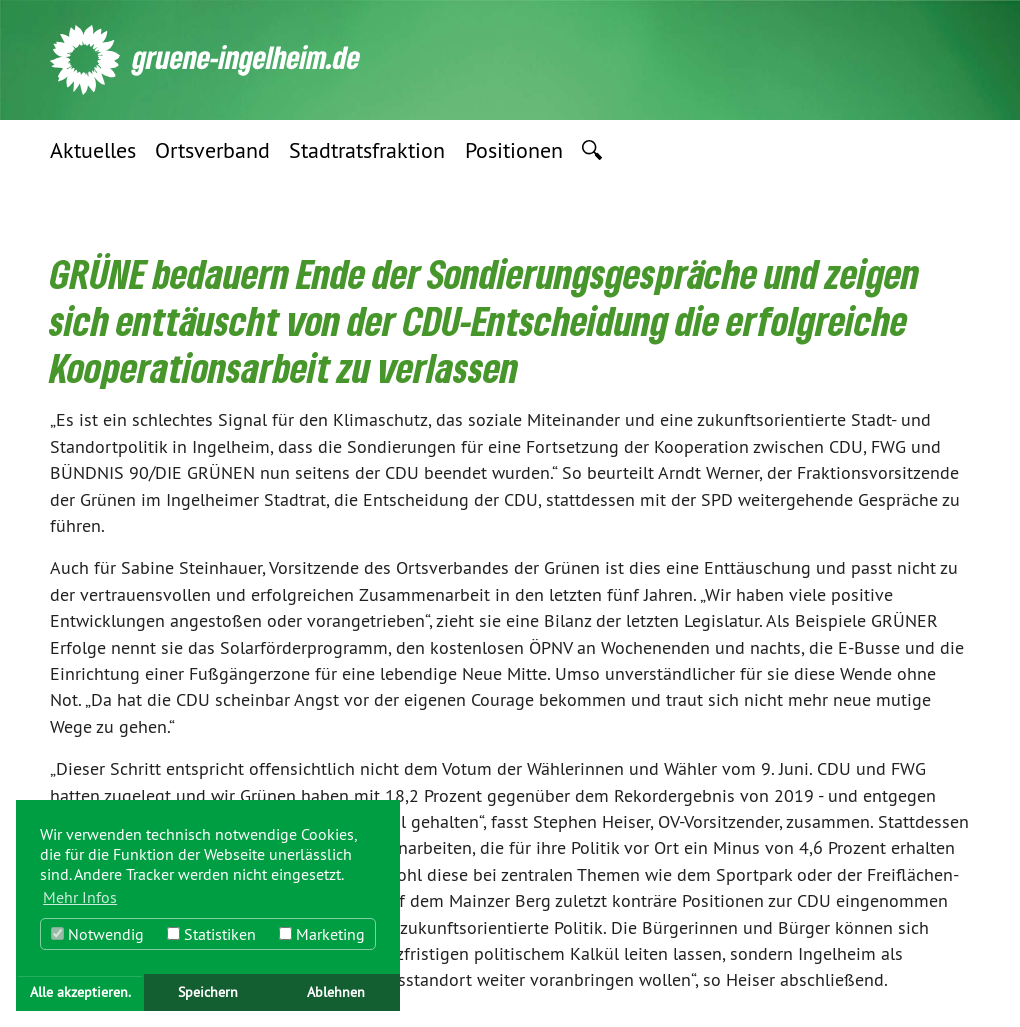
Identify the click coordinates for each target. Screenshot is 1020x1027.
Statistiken (211, 934)
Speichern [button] (208, 992)
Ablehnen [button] (336, 992)
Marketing (322, 934)
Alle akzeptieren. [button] (80, 992)
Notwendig (97, 934)
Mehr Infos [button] (80, 897)
